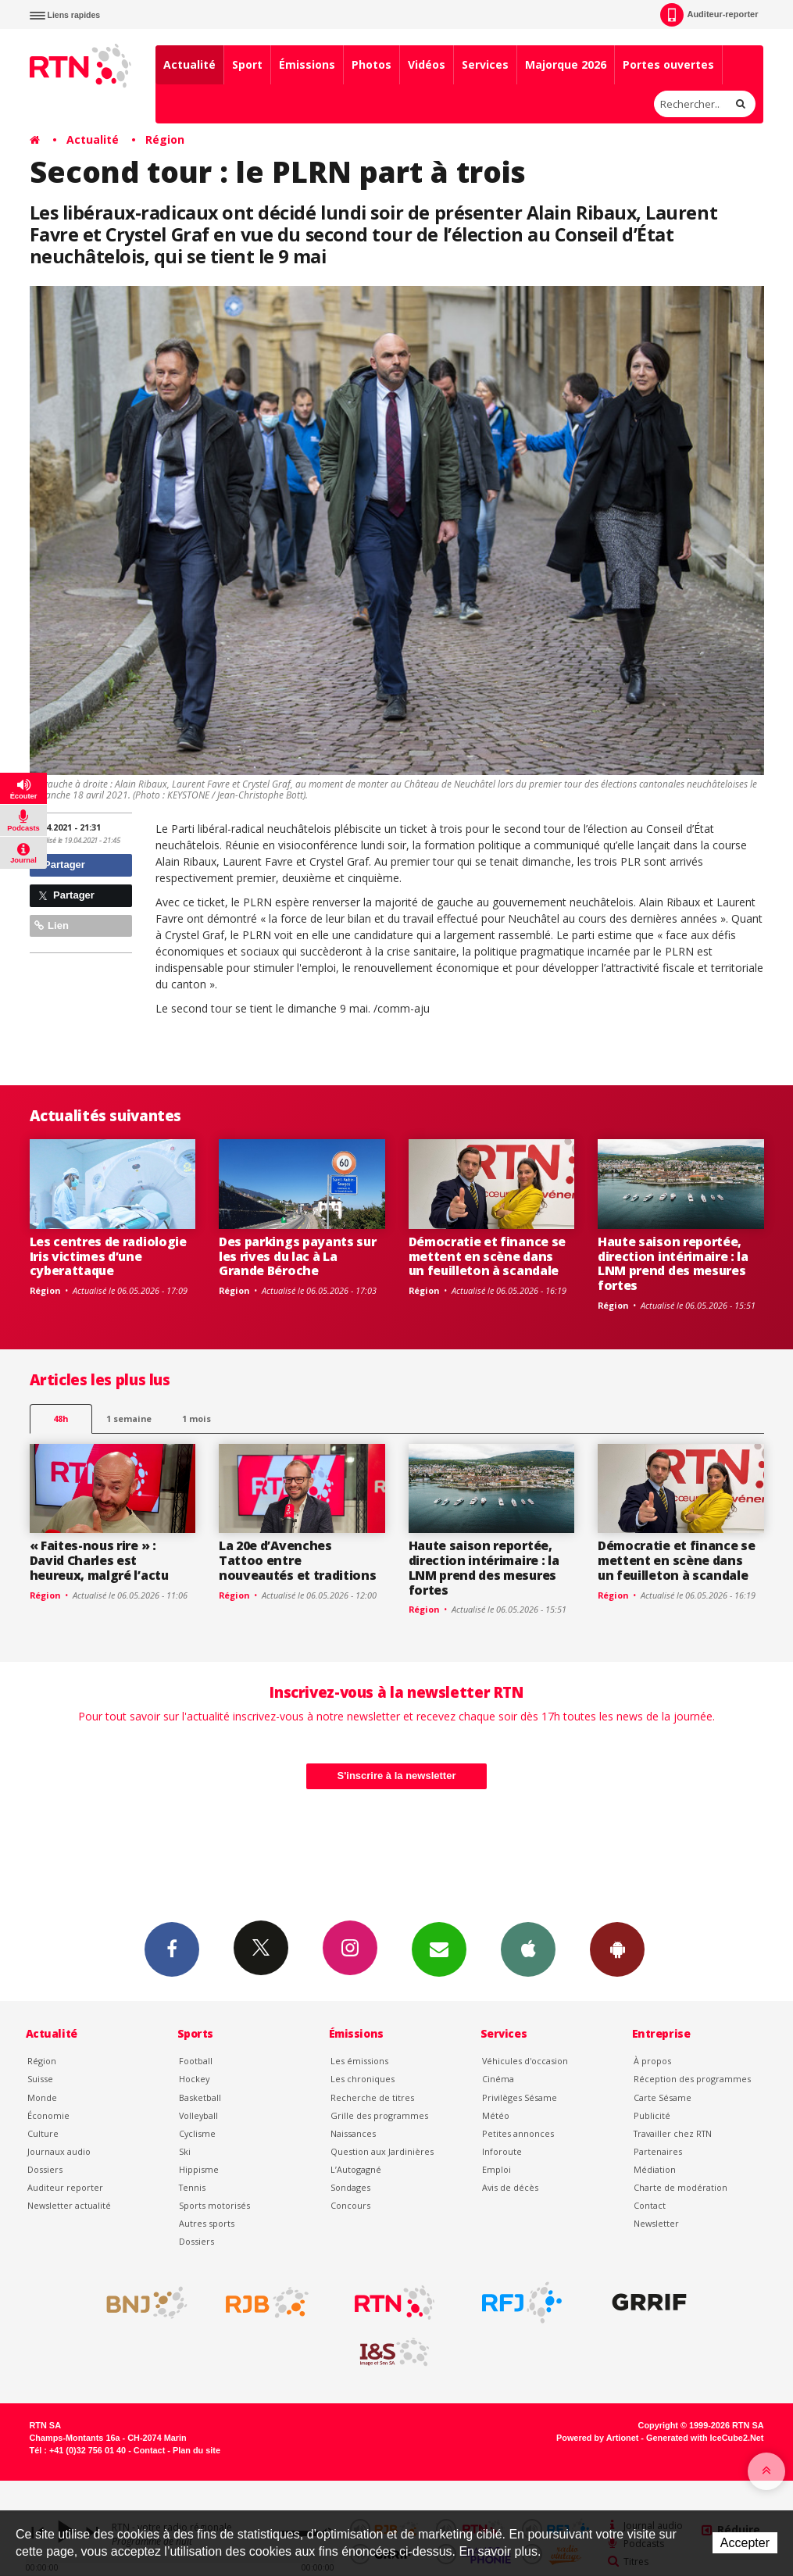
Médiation (655, 2169)
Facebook (172, 1948)
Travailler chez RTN (673, 2133)
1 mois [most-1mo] (196, 1418)
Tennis (192, 2187)
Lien (51, 925)
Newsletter (656, 2223)
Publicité (652, 2115)
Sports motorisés (214, 2205)
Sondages (350, 2187)
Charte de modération (680, 2187)
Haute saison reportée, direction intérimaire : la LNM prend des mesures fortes (673, 1264)
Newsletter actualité (69, 2205)
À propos (652, 2061)
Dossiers (45, 2169)
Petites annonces (518, 2133)
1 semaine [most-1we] (129, 1418)
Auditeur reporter (65, 2187)
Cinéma (498, 2079)
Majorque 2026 (565, 64)
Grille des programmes (379, 2115)
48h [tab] (60, 1418)
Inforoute (502, 2151)
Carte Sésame (662, 2097)
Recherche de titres (372, 2097)
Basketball (200, 2097)
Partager (59, 864)
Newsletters (439, 1948)
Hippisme (199, 2169)
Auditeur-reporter (709, 15)
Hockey (194, 2079)
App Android (617, 1948)
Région (164, 139)
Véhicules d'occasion (525, 2061)
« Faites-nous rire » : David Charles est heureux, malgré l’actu (99, 1560)
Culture (43, 2133)
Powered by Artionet (597, 2437)
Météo (495, 2115)
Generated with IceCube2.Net (704, 2437)
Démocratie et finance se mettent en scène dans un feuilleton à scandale (487, 1256)
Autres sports (206, 2223)
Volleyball (198, 2115)
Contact (650, 2205)
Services (485, 64)
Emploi (496, 2169)
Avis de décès (510, 2187)
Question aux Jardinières (382, 2151)
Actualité (189, 64)
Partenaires (658, 2151)
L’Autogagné (355, 2169)
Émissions (307, 64)
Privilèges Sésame (519, 2097)
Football (196, 2061)
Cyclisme (197, 2133)
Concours (350, 2205)
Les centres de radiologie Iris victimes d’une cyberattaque (108, 1256)
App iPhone (528, 1948)
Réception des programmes (692, 2079)
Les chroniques (362, 2079)
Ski (185, 2151)
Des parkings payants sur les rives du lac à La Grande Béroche (297, 1256)
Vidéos (426, 64)
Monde (42, 2097)
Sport (247, 64)
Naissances (353, 2133)
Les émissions (359, 2061)
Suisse (40, 2079)
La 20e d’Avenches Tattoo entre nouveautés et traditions (297, 1560)
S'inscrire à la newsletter (397, 1775)
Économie (48, 2115)
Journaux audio (59, 2151)
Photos (371, 64)
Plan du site (196, 2450)
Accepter (745, 2542)
